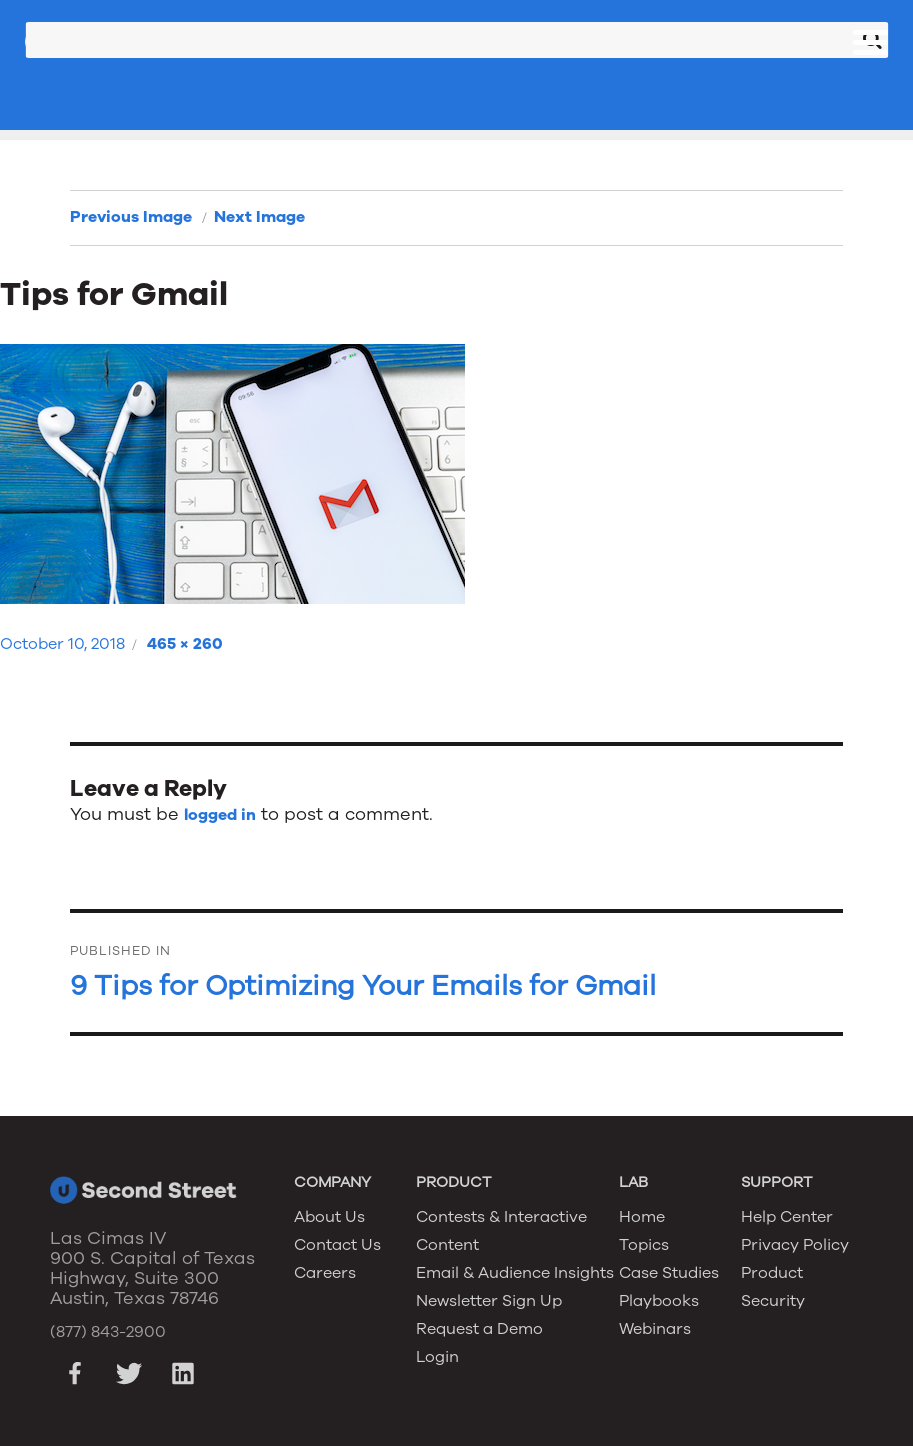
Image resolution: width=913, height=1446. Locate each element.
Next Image (259, 217)
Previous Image (131, 217)
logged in (220, 815)
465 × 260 (185, 644)
